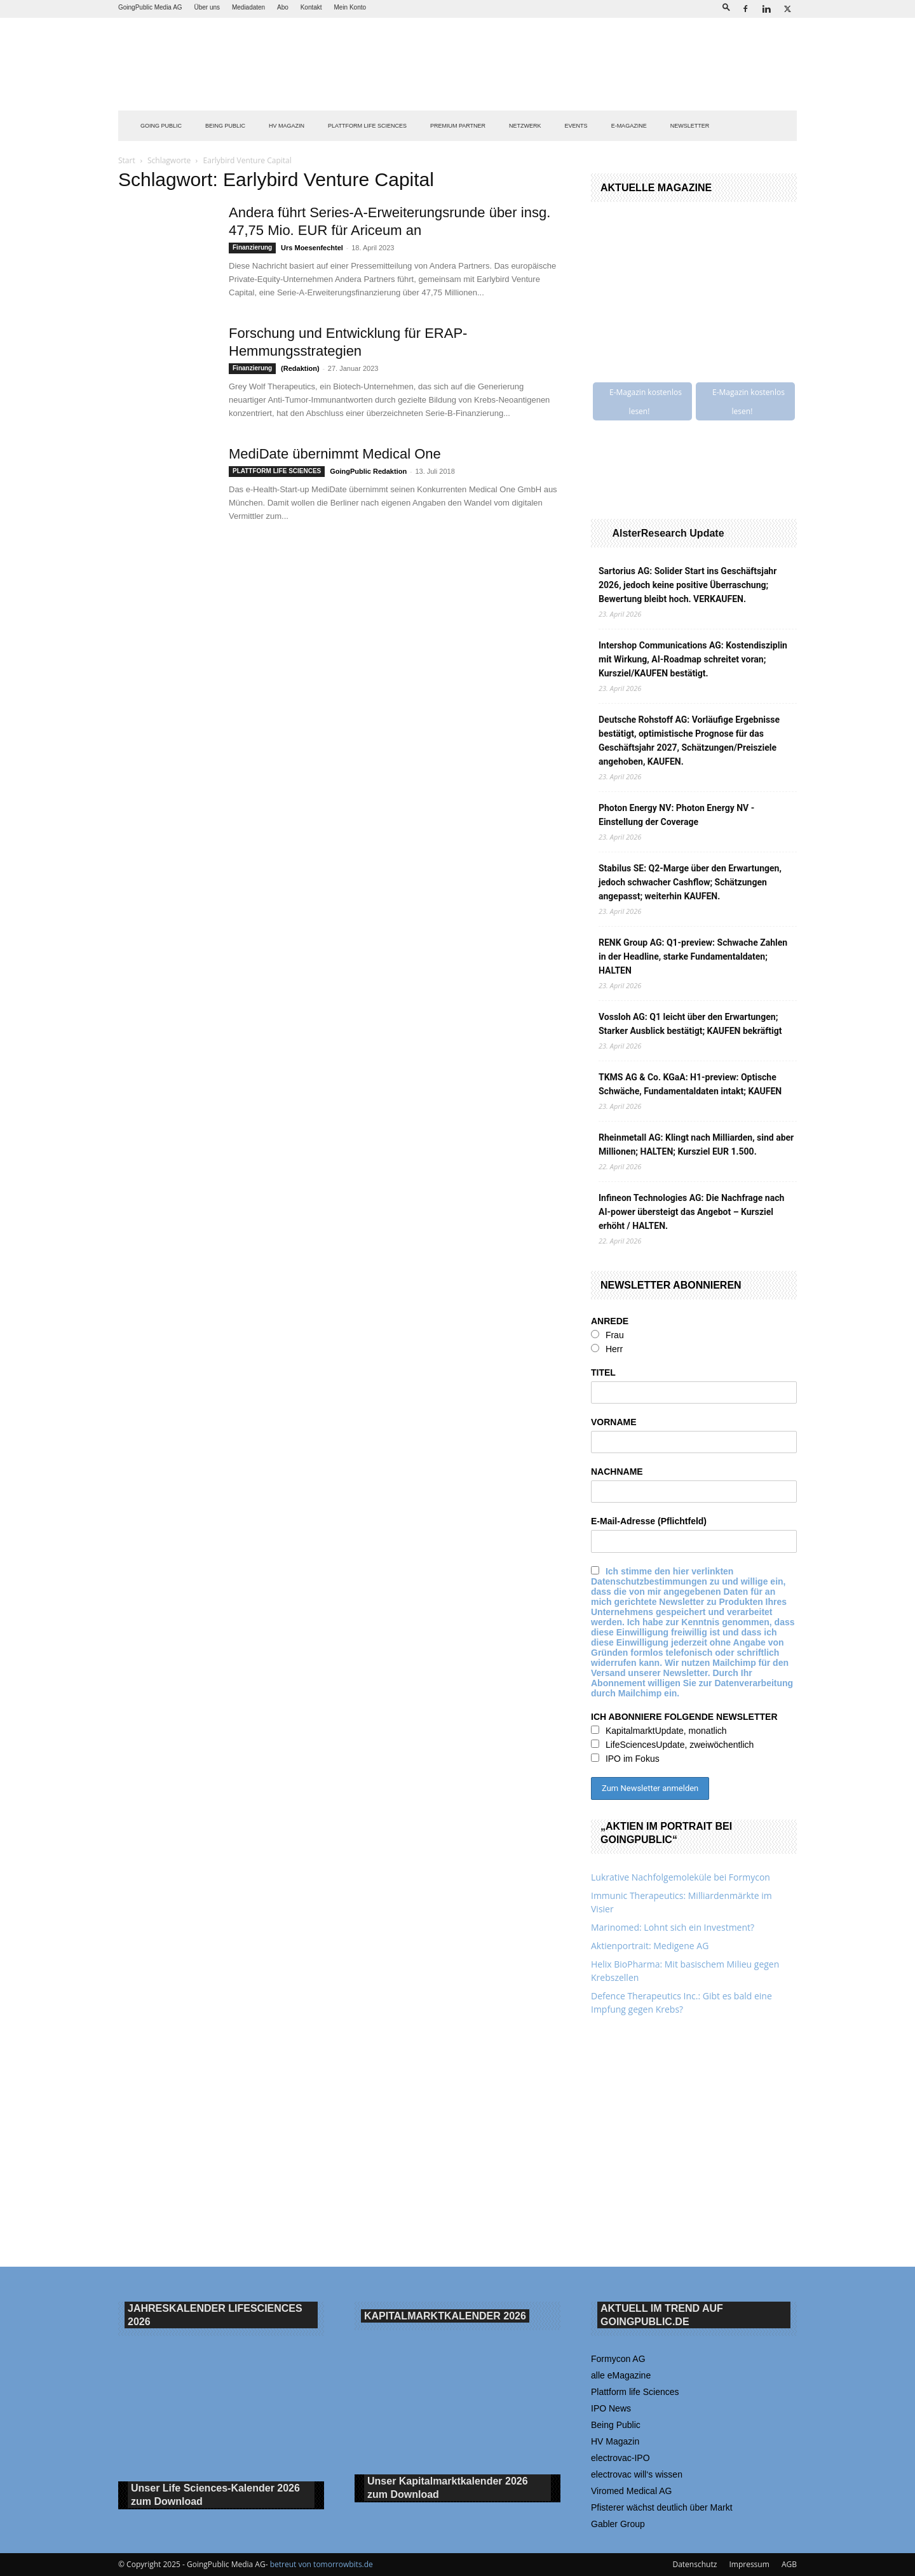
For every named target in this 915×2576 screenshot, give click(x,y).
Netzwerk (525, 126)
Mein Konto (350, 7)
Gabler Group (618, 2524)
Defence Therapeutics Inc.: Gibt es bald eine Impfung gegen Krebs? (681, 2002)
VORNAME (614, 1422)
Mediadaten (248, 7)
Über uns (207, 7)
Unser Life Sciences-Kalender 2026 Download (215, 2495)
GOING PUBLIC (161, 126)
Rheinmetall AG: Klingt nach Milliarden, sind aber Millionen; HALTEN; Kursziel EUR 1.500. (696, 1144)
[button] (726, 6)
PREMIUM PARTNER (457, 126)
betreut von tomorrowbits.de (321, 2564)
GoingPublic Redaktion (368, 471)
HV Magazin (286, 126)
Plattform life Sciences (635, 2392)
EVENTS (576, 126)
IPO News (611, 2408)
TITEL (603, 1372)
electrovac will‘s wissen (636, 2474)
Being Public (615, 2425)
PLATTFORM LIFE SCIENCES (367, 126)
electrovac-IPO (620, 2458)
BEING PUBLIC (225, 126)
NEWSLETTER (690, 126)
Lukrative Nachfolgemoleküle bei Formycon (680, 1877)
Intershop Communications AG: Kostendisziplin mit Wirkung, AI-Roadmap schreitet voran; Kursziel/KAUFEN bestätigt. (693, 659)
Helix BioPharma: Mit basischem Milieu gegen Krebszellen (685, 1970)
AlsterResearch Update (668, 533)
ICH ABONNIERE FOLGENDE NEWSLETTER (684, 1717)
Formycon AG (618, 2359)
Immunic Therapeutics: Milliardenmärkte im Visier (681, 1902)
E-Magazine (629, 126)
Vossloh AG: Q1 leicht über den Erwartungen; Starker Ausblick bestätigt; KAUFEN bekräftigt (690, 1024)
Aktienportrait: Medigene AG (649, 1946)
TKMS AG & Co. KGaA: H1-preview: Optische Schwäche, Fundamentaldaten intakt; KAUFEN (690, 1084)
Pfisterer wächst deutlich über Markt (662, 2507)
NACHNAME (617, 1471)
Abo (282, 7)
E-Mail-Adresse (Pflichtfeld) (649, 1521)
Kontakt (311, 7)
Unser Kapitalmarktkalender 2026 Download (447, 2488)
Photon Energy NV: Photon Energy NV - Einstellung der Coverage (676, 815)
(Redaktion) (300, 368)
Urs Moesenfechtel (312, 248)
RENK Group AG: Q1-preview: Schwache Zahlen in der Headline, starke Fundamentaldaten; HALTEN (693, 956)
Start (126, 160)
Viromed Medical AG (631, 2491)
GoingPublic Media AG (150, 7)
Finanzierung (252, 247)
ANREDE (609, 1321)
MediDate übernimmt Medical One (335, 454)
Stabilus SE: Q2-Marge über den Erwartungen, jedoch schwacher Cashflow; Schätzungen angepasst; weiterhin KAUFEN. (690, 882)
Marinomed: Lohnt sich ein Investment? (672, 1927)
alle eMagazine (621, 2375)
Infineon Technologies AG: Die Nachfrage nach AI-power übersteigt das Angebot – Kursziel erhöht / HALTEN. (691, 1212)
